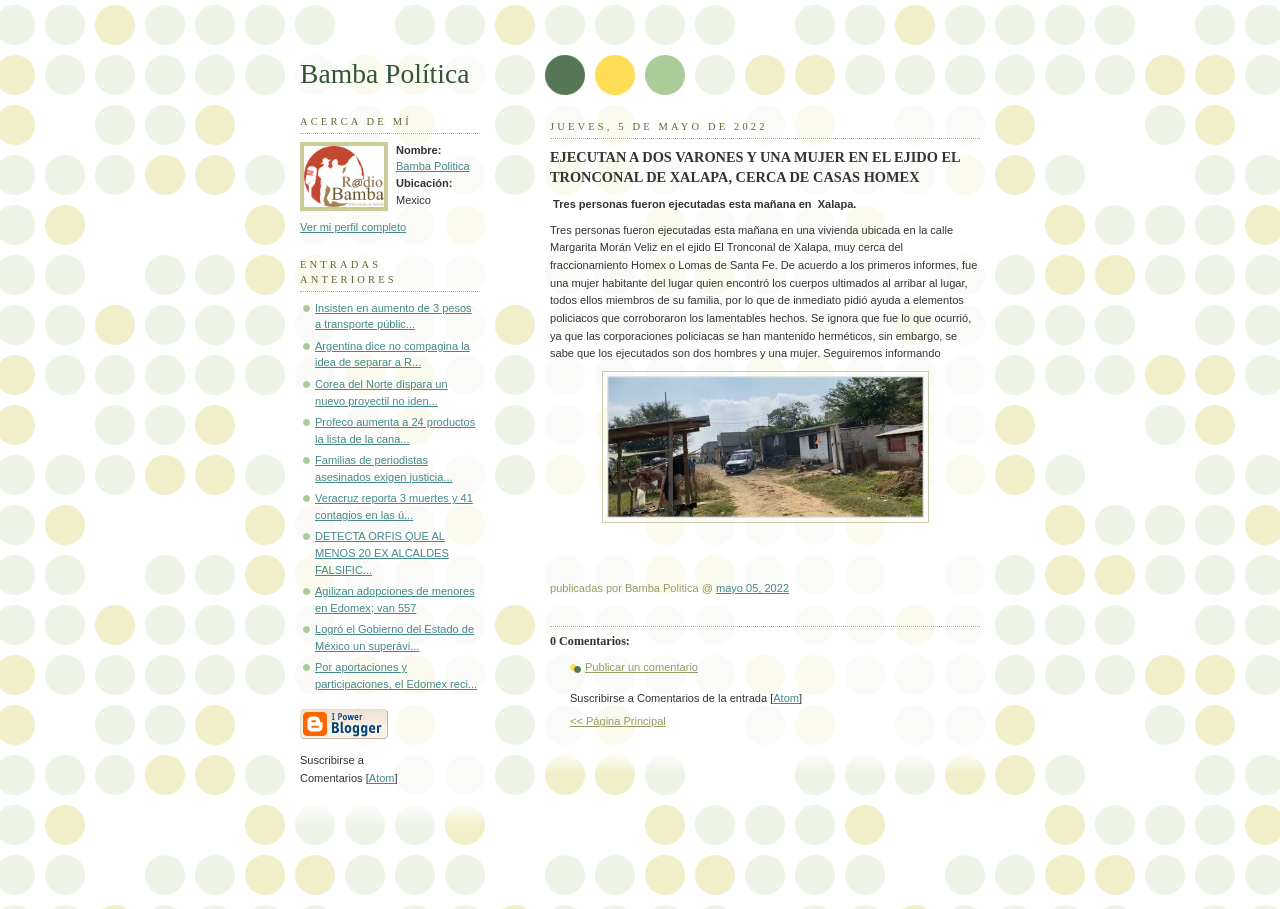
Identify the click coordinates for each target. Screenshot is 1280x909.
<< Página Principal (618, 721)
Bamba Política (384, 73)
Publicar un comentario (641, 667)
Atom (786, 698)
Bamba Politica (433, 166)
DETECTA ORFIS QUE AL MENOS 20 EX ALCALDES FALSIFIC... (382, 552)
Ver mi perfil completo (353, 227)
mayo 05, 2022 (752, 588)
